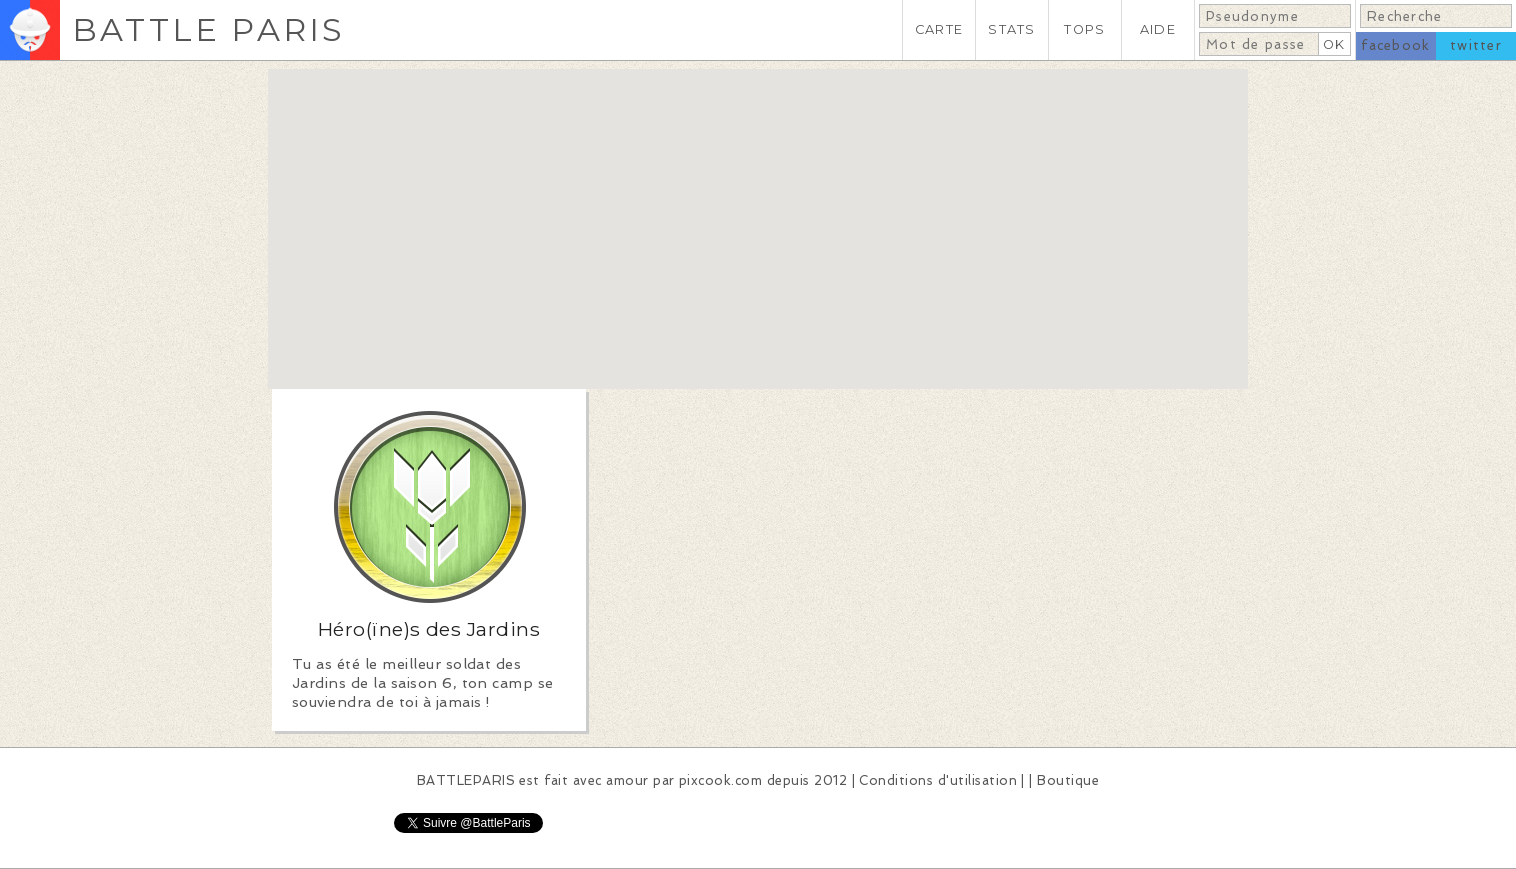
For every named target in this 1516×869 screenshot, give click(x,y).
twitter (1476, 45)
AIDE (1158, 29)
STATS (1011, 29)
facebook (1395, 45)
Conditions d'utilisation (938, 780)
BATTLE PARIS (208, 29)
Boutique (1068, 780)
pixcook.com (720, 780)
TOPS (1084, 29)
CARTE (939, 29)
